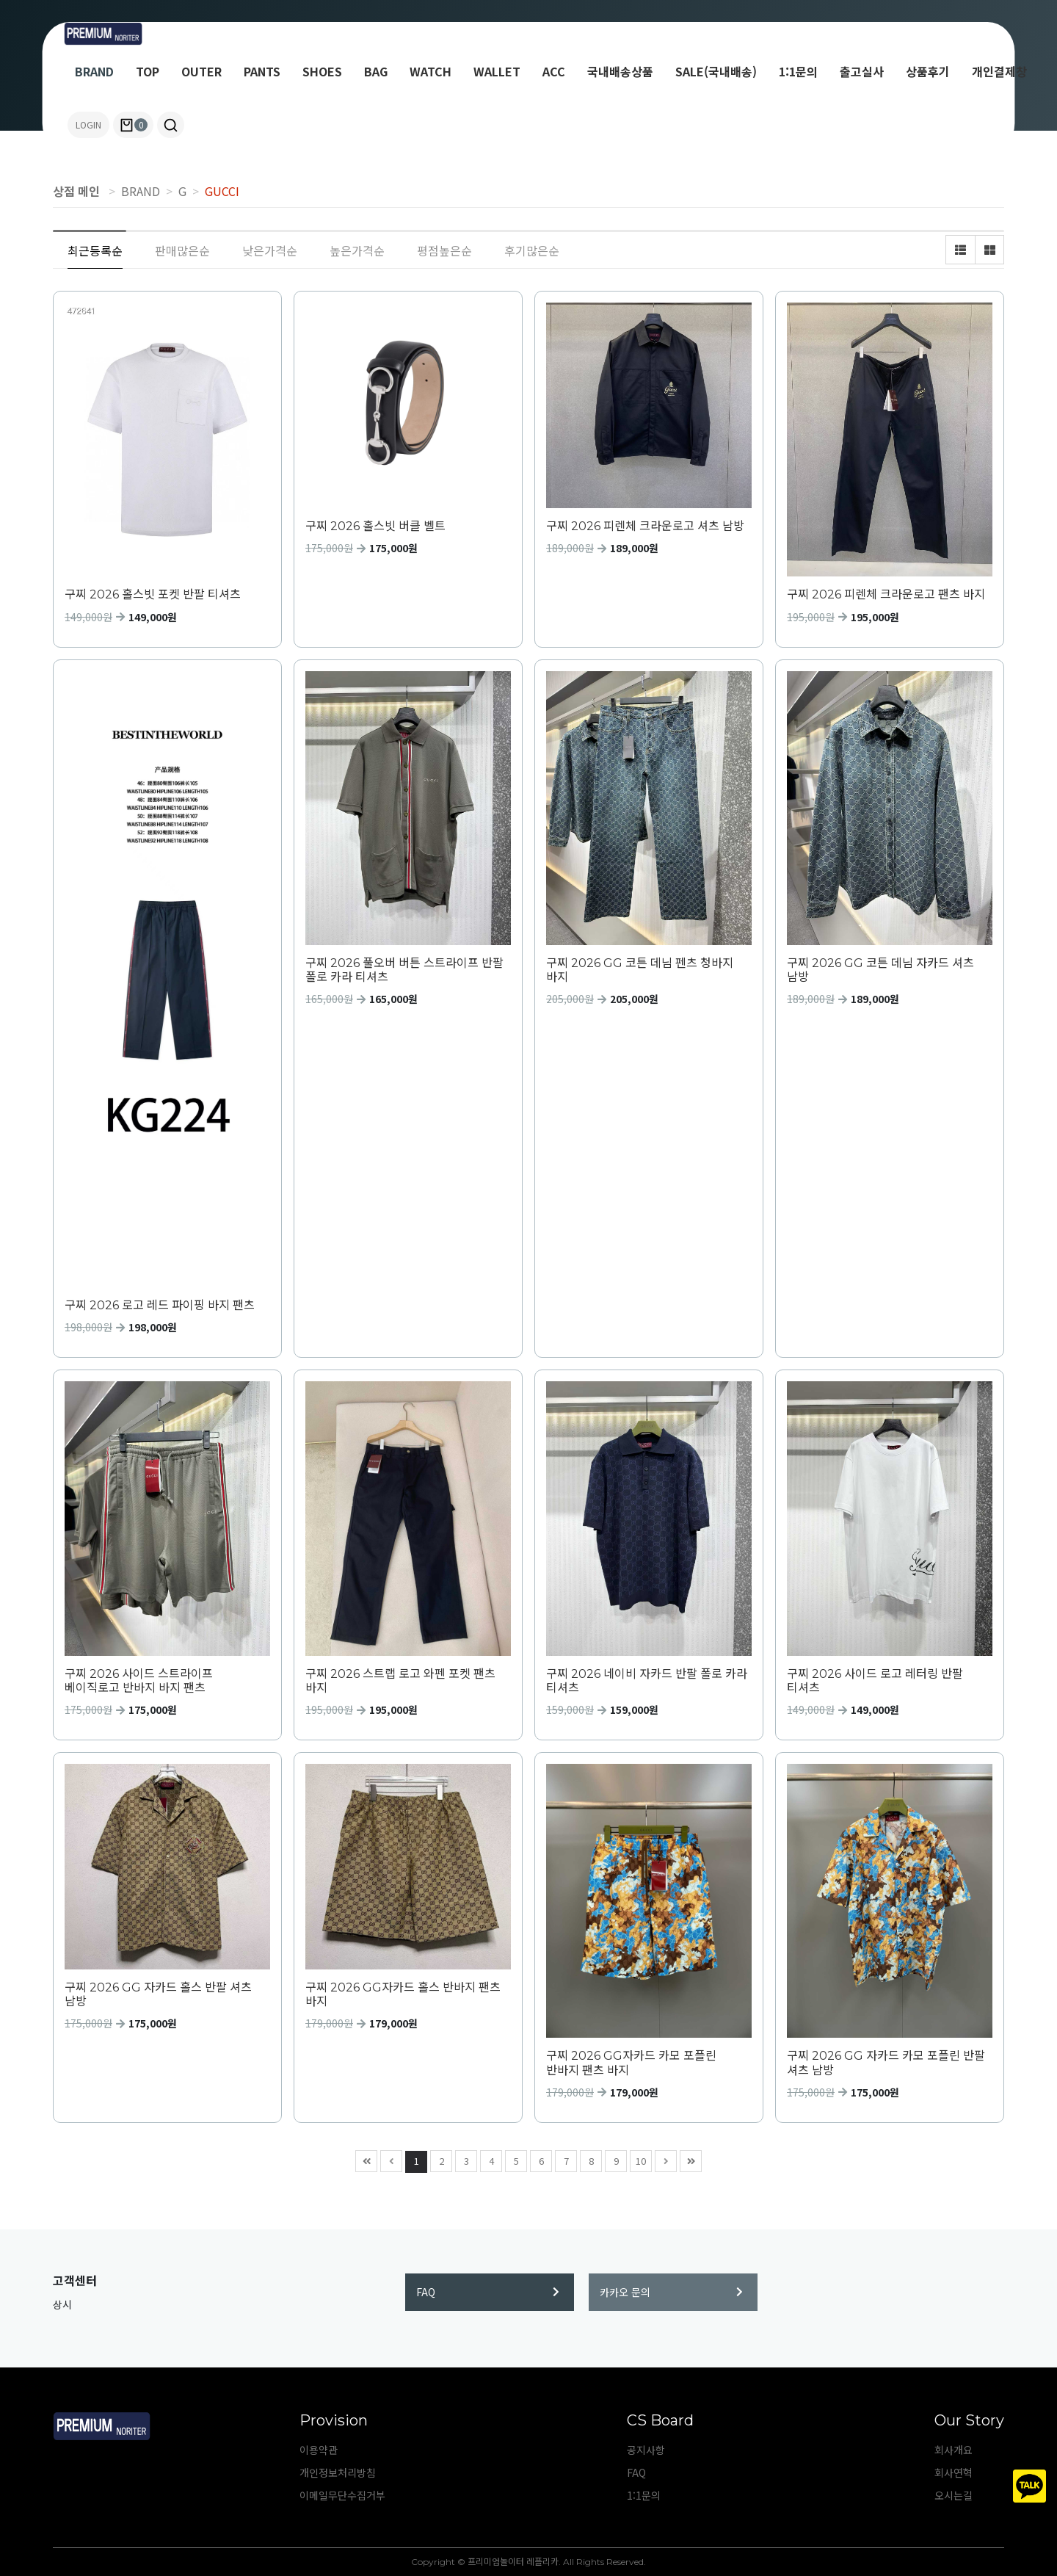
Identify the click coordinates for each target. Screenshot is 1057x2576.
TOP (147, 71)
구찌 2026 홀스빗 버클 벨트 (375, 526)
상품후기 (928, 71)
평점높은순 (444, 250)
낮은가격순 (269, 250)
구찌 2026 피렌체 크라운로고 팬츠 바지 (886, 594)
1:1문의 (798, 71)
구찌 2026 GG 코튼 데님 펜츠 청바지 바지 (639, 970)
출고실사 (862, 71)
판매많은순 (182, 250)
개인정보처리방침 (337, 2472)
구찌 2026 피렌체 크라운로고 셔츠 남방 (645, 526)
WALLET (496, 71)
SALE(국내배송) (716, 71)
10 (638, 2159)
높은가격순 (357, 250)
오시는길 (953, 2495)
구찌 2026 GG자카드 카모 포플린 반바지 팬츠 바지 (631, 2063)
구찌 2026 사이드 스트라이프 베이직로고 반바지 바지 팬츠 (139, 1681)
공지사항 (646, 2449)
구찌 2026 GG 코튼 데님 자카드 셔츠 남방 (880, 970)
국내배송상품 (620, 71)
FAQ (487, 2291)
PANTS (262, 71)
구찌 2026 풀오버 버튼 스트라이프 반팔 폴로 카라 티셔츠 (404, 970)
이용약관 (318, 2449)
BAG (376, 71)
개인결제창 (999, 71)
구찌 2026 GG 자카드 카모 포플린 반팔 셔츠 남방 (886, 2063)
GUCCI (222, 191)
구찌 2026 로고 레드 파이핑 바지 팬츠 (160, 1305)
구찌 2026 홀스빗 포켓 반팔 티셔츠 (153, 594)
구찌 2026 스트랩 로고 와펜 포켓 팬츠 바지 (400, 1681)
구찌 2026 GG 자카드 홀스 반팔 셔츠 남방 (158, 1994)
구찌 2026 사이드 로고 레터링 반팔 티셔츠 (875, 1681)
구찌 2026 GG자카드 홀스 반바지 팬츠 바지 (403, 1994)
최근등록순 (95, 250)
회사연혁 (953, 2472)
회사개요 (953, 2449)
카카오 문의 (671, 2291)
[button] (170, 125)
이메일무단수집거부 (342, 2495)
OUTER (201, 71)
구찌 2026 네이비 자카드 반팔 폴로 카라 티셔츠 (646, 1681)
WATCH (430, 71)
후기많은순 (531, 250)
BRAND (94, 71)
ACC (553, 71)
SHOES (322, 71)
